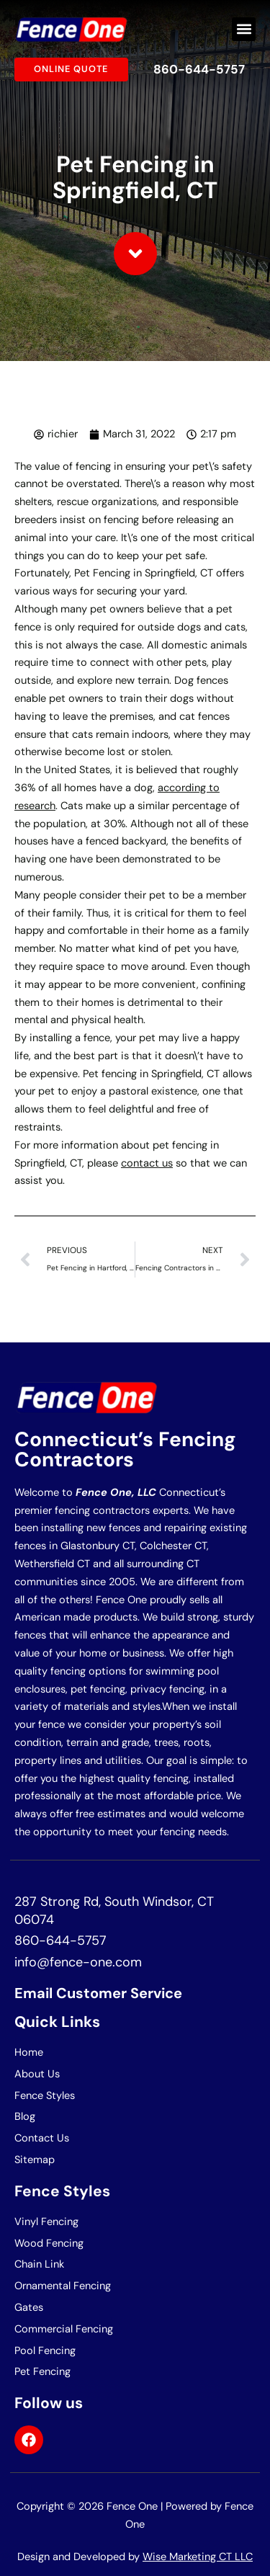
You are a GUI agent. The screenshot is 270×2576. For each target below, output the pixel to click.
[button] (244, 29)
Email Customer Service (98, 1993)
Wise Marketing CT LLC (198, 2557)
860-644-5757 (199, 69)
